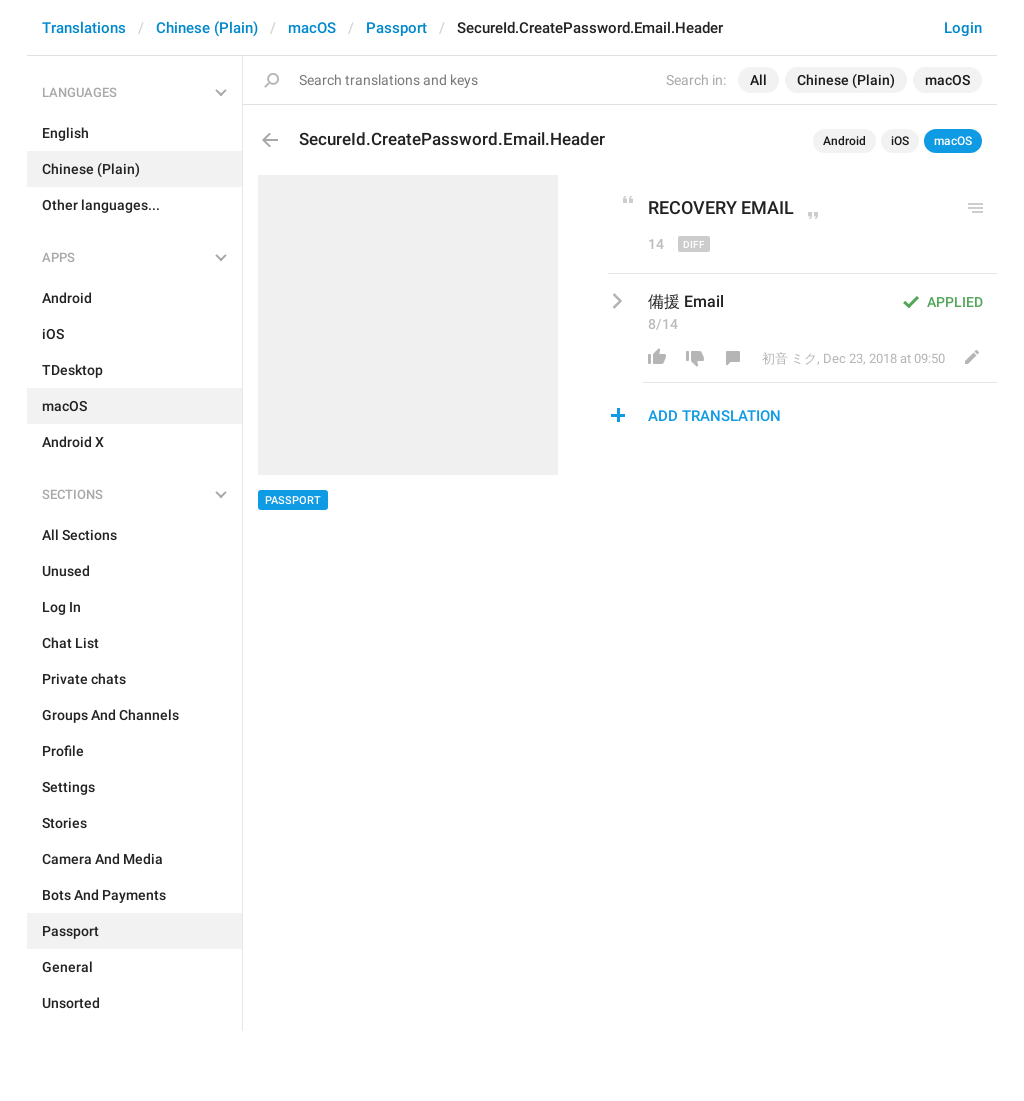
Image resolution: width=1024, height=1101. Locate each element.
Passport (396, 28)
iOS (900, 141)
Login (963, 28)
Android (844, 141)
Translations (84, 28)
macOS (312, 28)
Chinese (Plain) (207, 28)
